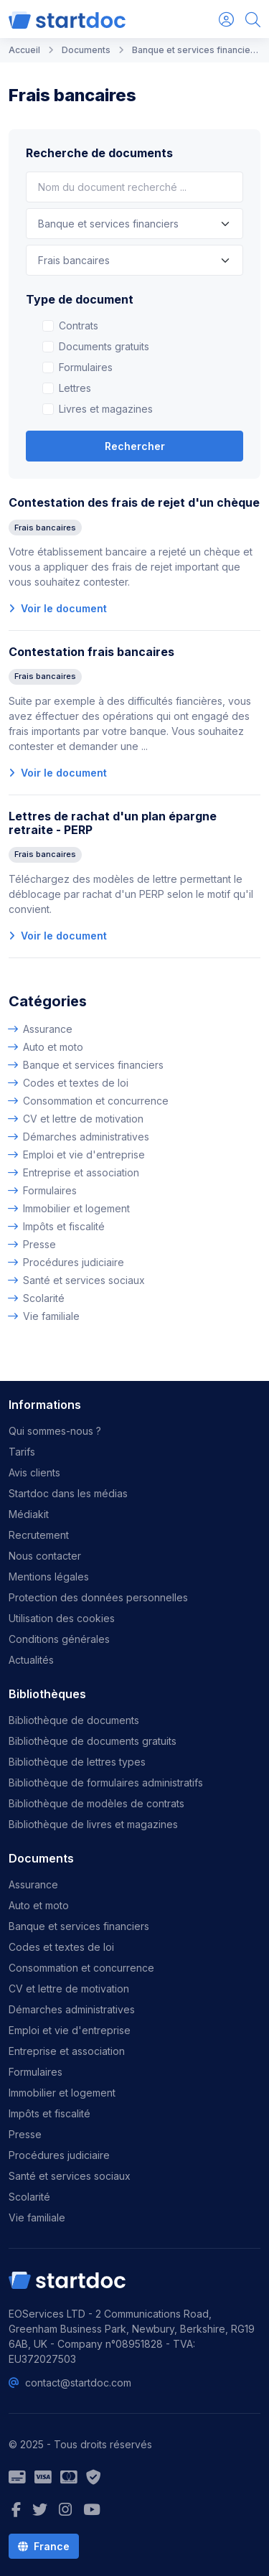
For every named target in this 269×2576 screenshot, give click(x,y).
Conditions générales (59, 1639)
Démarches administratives (86, 1136)
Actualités (31, 1660)
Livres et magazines (106, 409)
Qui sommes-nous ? (55, 1431)
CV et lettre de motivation (83, 1119)
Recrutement (39, 1535)
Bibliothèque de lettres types (77, 1762)
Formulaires (86, 367)
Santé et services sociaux (84, 1280)
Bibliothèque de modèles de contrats (96, 1803)
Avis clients (34, 1472)
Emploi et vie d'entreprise (84, 1154)
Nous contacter (45, 1556)
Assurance (47, 1029)
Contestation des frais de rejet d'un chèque (134, 502)
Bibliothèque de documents (74, 1720)
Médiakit (29, 1514)
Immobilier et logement (76, 1208)
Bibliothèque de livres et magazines (93, 1824)
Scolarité (44, 1298)
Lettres (75, 388)
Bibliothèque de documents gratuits (92, 1741)
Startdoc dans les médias (68, 1493)
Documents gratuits (104, 346)
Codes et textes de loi (75, 1083)
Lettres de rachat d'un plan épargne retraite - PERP (113, 823)
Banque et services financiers (93, 1065)
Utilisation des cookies (62, 1618)
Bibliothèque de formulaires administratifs (106, 1782)
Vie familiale (51, 1316)
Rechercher (135, 446)
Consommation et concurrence (96, 1101)
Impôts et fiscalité (64, 1226)
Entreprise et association (81, 1172)
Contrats (78, 325)
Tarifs (22, 1452)
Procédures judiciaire (73, 1262)
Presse (39, 1244)
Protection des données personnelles (98, 1597)
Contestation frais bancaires (91, 652)
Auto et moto (53, 1047)
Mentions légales (49, 1576)
